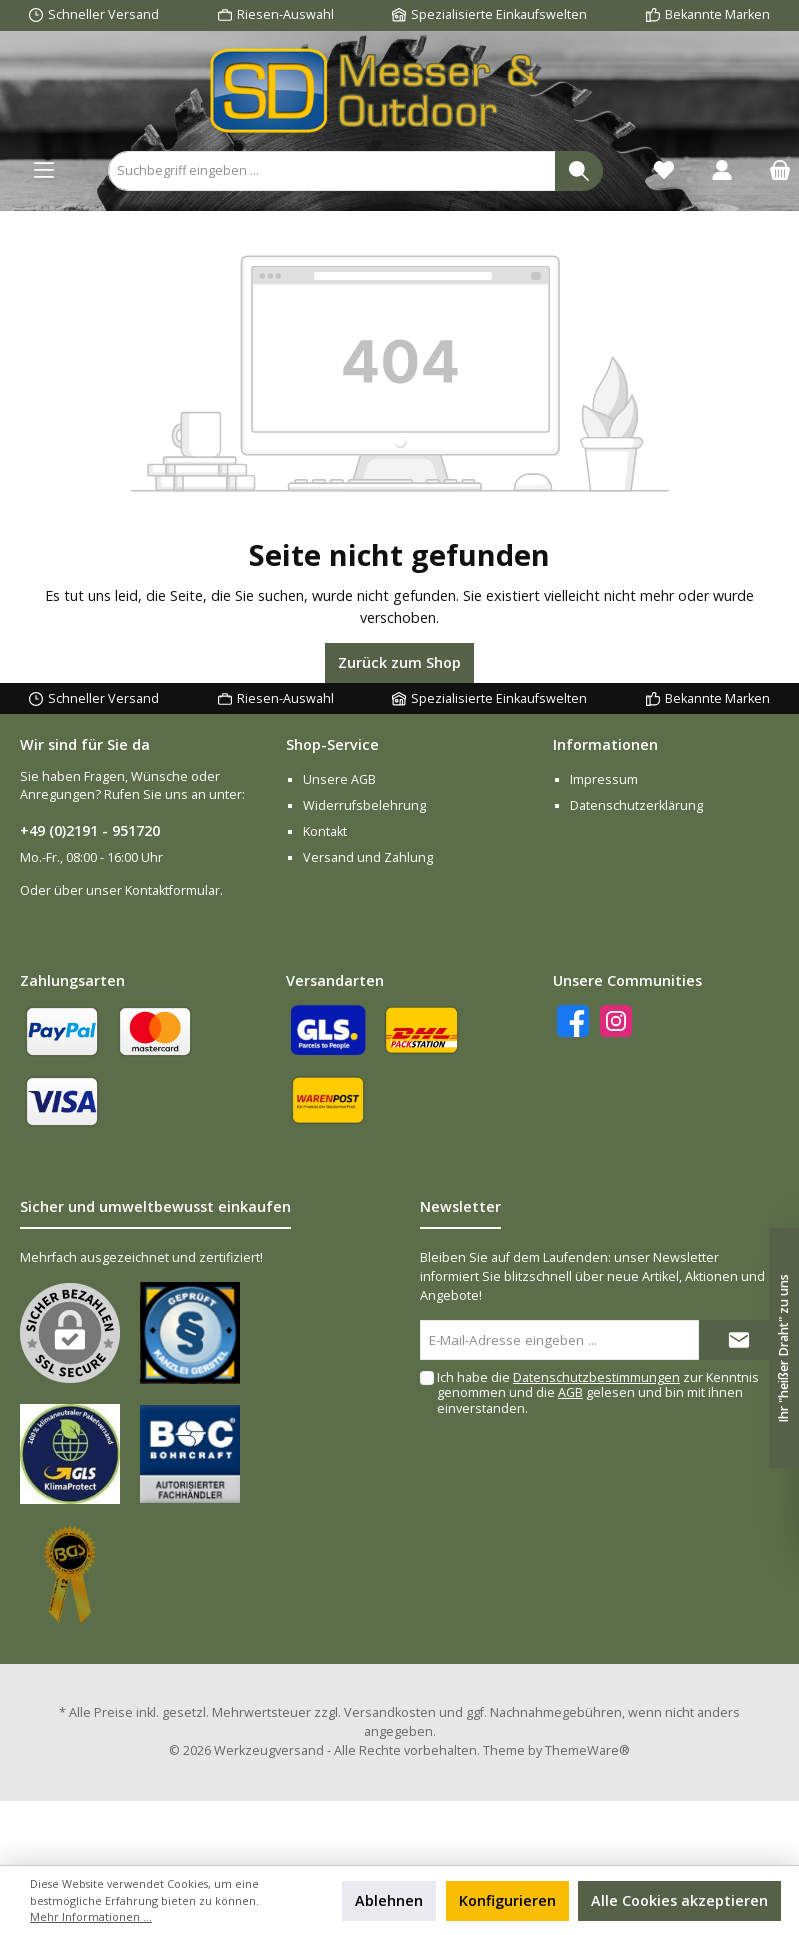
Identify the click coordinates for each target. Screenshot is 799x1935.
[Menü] (44, 171)
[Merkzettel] (664, 171)
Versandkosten (390, 1712)
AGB (570, 1392)
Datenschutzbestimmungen (596, 1377)
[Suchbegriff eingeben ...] (332, 171)
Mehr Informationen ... (91, 1916)
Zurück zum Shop (399, 662)
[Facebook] (573, 1021)
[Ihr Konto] (722, 171)
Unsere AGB (339, 779)
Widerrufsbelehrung (364, 805)
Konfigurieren (507, 1900)
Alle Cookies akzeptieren (679, 1900)
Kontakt (325, 831)
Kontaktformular (172, 890)
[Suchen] (579, 171)
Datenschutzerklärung (636, 805)
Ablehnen (389, 1900)
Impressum (604, 779)
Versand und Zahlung (368, 857)
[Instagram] (616, 1021)
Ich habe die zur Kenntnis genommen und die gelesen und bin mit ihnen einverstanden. (598, 1392)
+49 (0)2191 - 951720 (90, 830)
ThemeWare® (587, 1750)
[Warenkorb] (774, 171)
